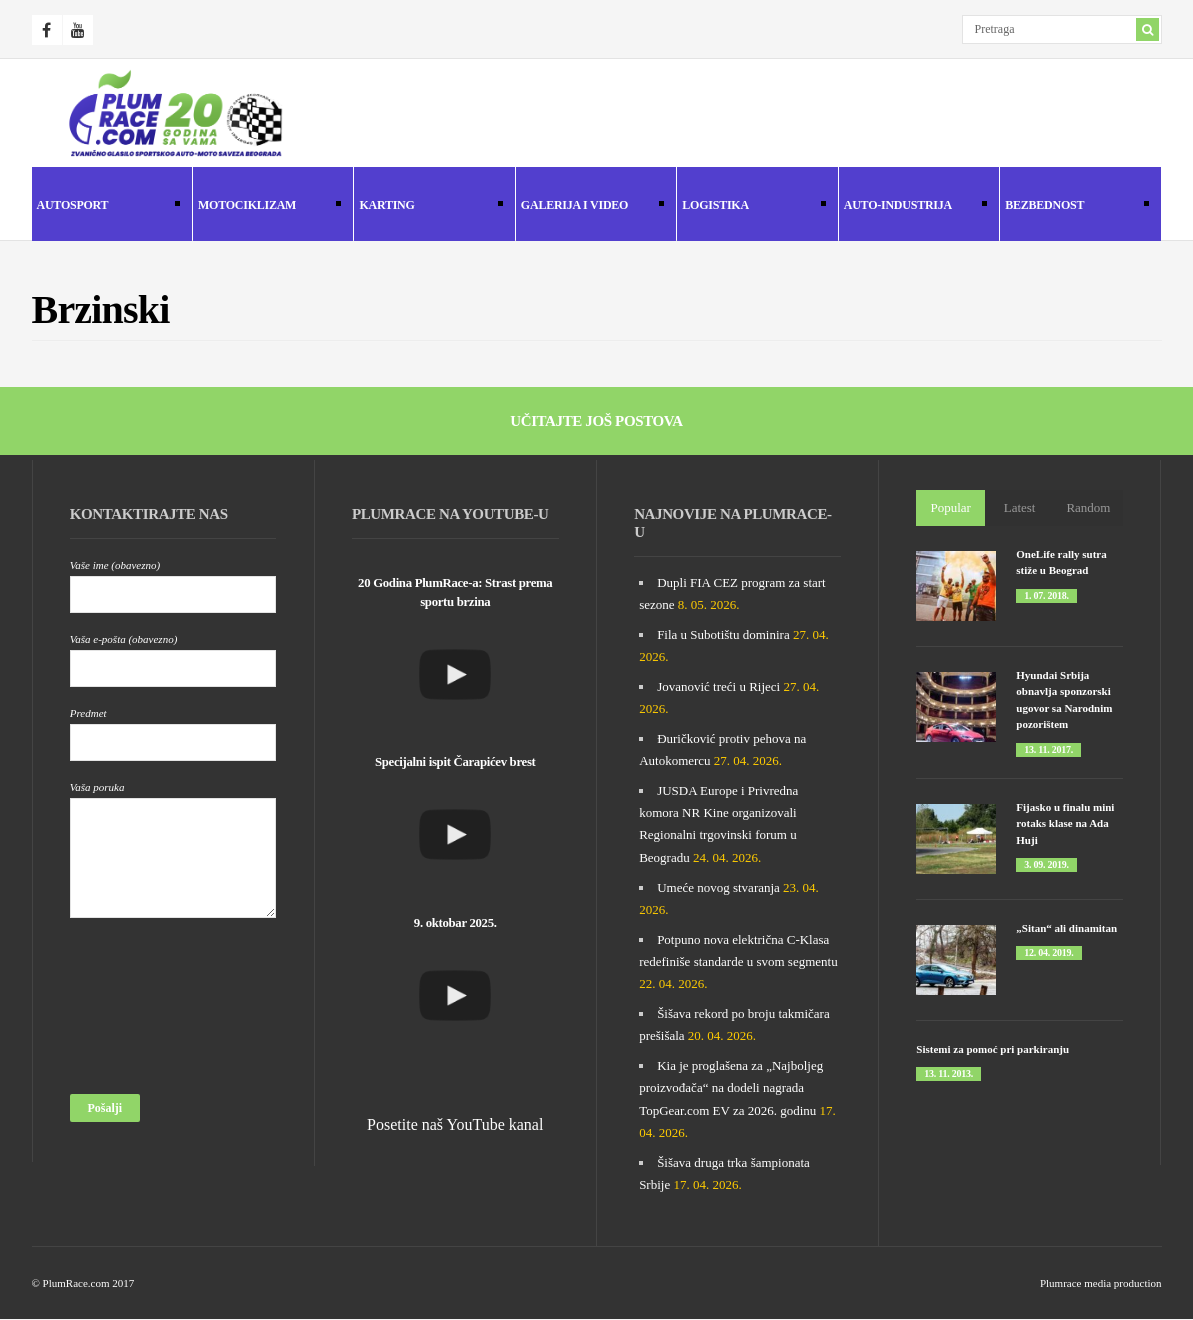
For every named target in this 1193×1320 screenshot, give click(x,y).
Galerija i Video (590, 206)
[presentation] (152, 1012)
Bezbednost (1074, 206)
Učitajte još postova (596, 421)
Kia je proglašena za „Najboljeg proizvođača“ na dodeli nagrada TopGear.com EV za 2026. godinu (731, 1087)
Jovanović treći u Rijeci (718, 686)
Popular (951, 507)
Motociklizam (267, 206)
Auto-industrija (913, 206)
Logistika (751, 206)
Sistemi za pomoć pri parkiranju (992, 1049)
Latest (1020, 507)
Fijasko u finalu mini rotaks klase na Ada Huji (1065, 823)
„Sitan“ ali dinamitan (1066, 928)
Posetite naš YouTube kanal (455, 1124)
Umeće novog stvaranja (718, 887)
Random (1088, 507)
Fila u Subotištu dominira (723, 634)
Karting (428, 206)
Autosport (106, 206)
